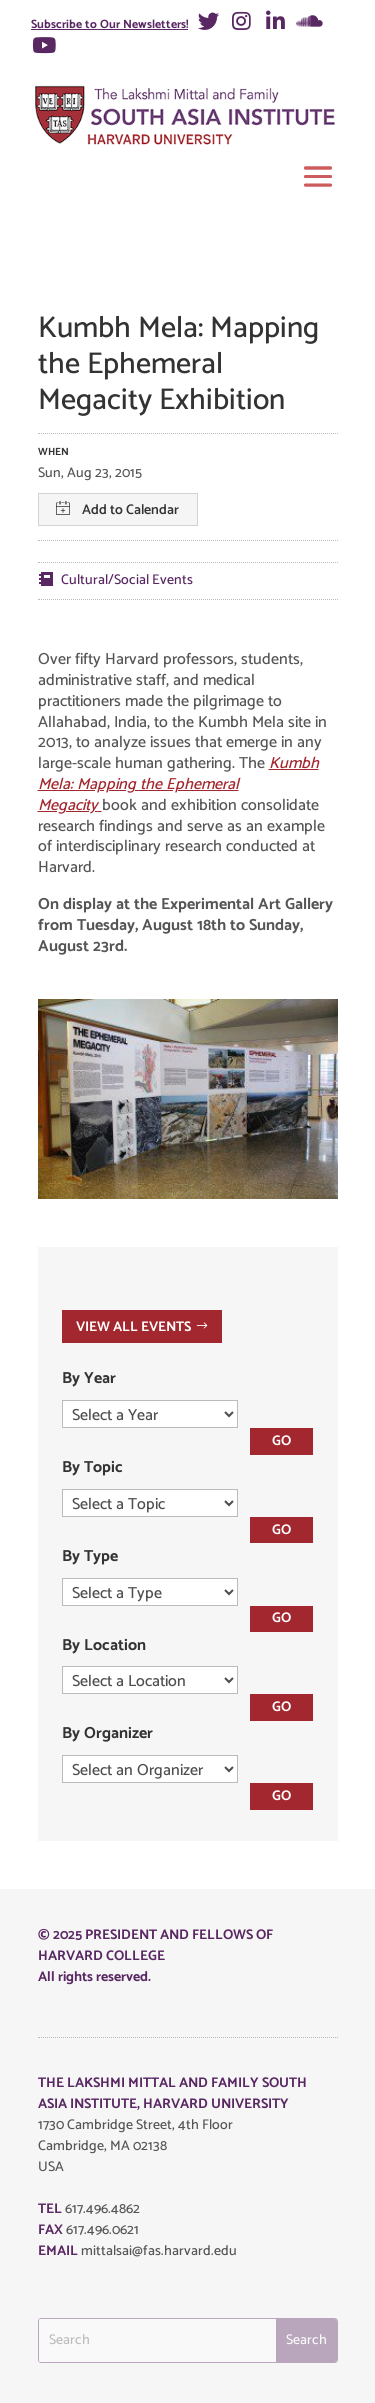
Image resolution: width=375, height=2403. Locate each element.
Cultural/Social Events (127, 580)
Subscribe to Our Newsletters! (109, 24)
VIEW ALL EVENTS (133, 1326)
